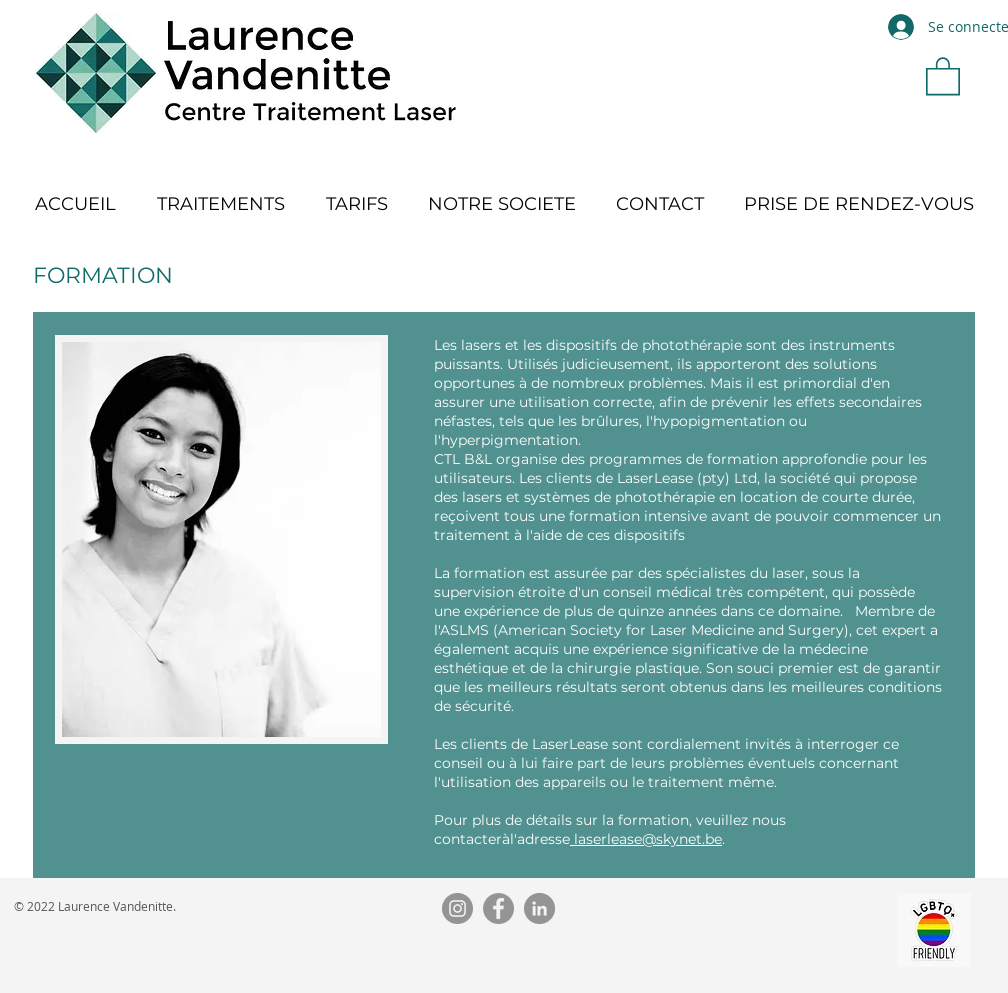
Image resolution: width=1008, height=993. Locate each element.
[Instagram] (457, 908)
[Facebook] (498, 908)
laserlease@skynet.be (646, 839)
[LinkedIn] (539, 908)
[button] (943, 75)
